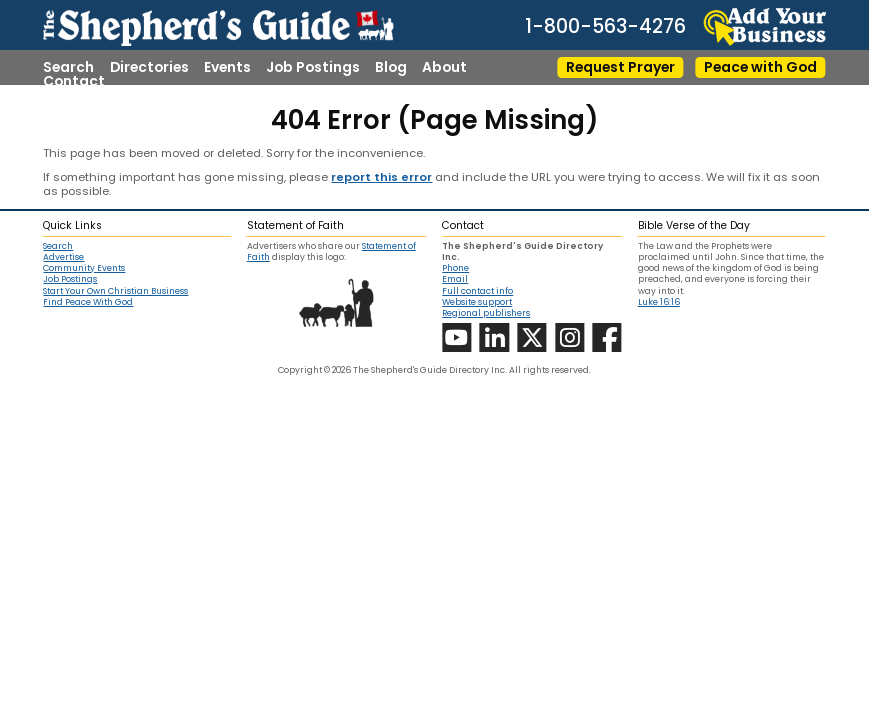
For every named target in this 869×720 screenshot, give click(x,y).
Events (227, 68)
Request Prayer (620, 67)
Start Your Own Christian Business (115, 291)
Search (68, 68)
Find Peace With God (88, 302)
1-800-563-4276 (605, 26)
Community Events (84, 268)
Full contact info (477, 291)
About (444, 68)
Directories (149, 68)
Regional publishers (486, 313)
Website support (477, 302)
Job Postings (313, 68)
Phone (455, 268)
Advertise (63, 257)
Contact (74, 82)
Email (455, 279)
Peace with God (760, 67)
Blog (391, 68)
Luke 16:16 (659, 302)
